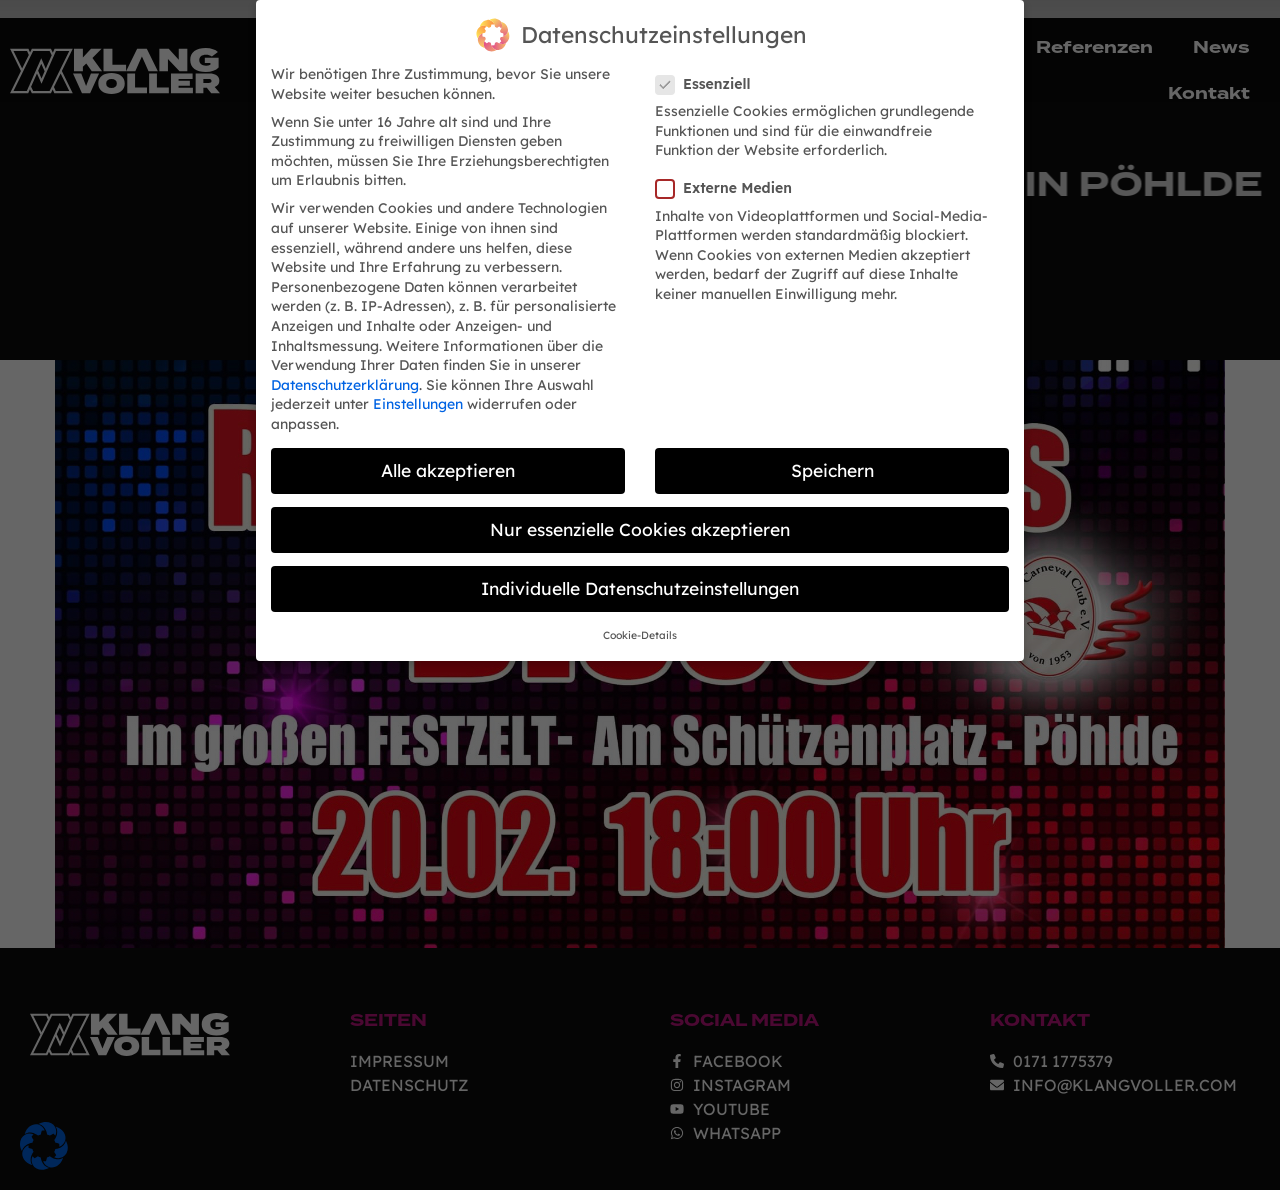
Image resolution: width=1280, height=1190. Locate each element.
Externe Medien (730, 181)
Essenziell (709, 77)
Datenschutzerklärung (345, 378)
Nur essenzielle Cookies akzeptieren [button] (640, 522)
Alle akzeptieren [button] (448, 463)
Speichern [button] (832, 463)
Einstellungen (418, 397)
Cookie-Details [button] (640, 629)
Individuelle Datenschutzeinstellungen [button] (640, 581)
